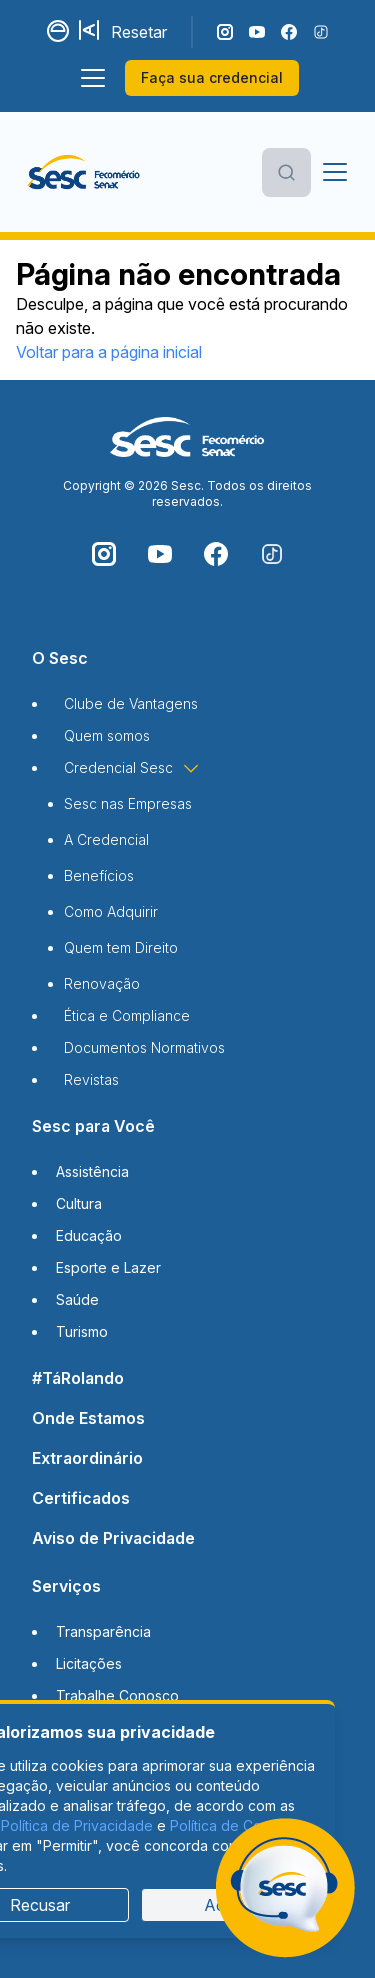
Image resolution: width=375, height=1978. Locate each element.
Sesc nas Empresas (128, 803)
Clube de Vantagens (131, 703)
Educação (89, 1235)
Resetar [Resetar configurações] (139, 32)
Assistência (92, 1171)
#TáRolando (78, 1378)
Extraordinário (87, 1458)
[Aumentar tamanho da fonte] (91, 32)
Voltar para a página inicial (109, 352)
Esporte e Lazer (108, 1267)
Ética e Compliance (127, 1015)
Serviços (66, 1586)
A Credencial (106, 839)
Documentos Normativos (144, 1047)
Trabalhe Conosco (117, 1695)
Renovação (102, 983)
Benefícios (99, 875)
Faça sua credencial (212, 77)
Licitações (89, 1663)
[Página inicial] (83, 172)
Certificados (81, 1498)
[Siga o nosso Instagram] (225, 32)
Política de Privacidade (77, 1825)
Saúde (77, 1299)
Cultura (79, 1203)
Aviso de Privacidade (113, 1538)
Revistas (91, 1079)
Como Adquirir (111, 911)
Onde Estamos (88, 1418)
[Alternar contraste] (59, 32)
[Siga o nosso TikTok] (321, 32)
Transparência (103, 1631)
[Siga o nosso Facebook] (289, 32)
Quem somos (107, 735)
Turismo (82, 1331)
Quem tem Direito (121, 947)
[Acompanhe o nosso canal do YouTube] (257, 32)
